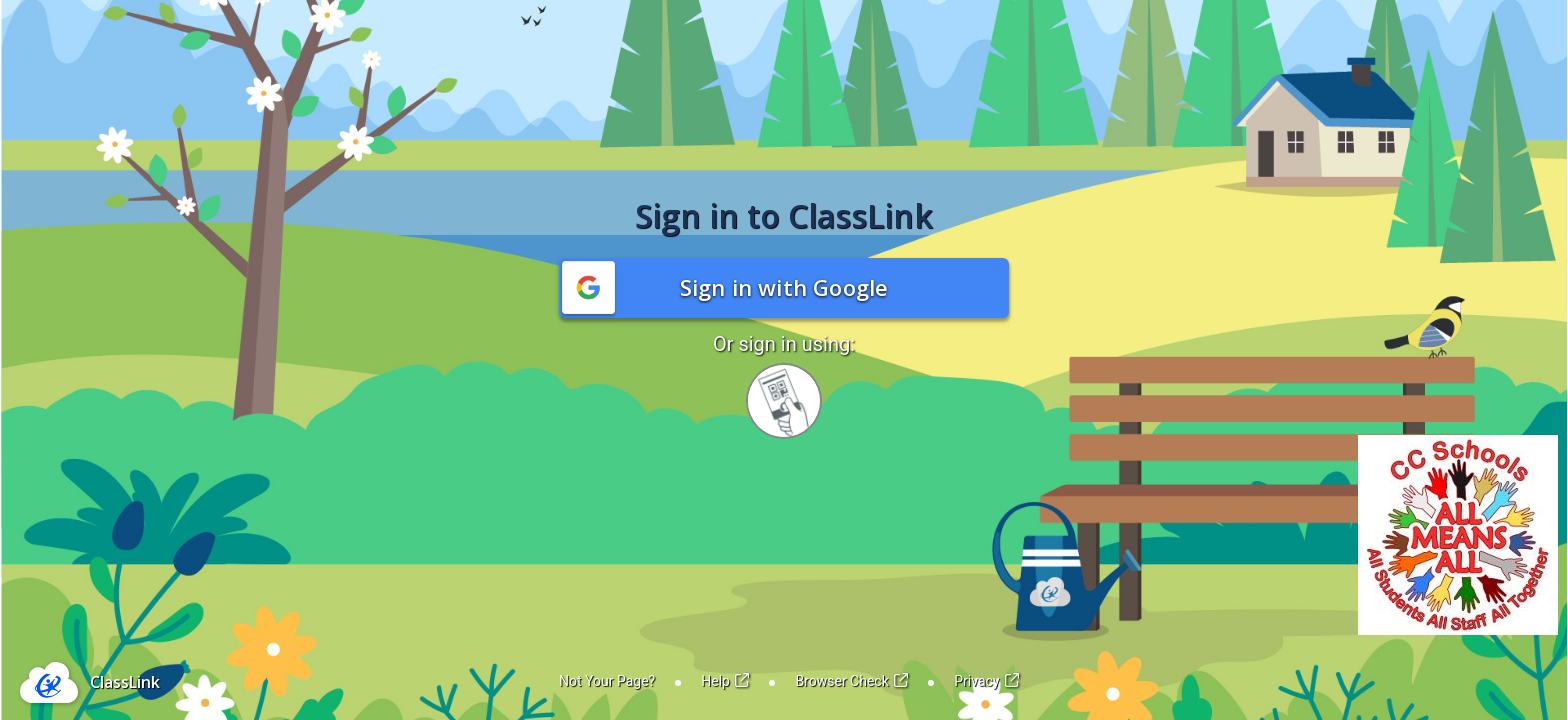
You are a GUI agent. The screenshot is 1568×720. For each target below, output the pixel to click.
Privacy (986, 681)
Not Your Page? (607, 681)
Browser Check (851, 681)
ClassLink (125, 682)
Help (725, 681)
